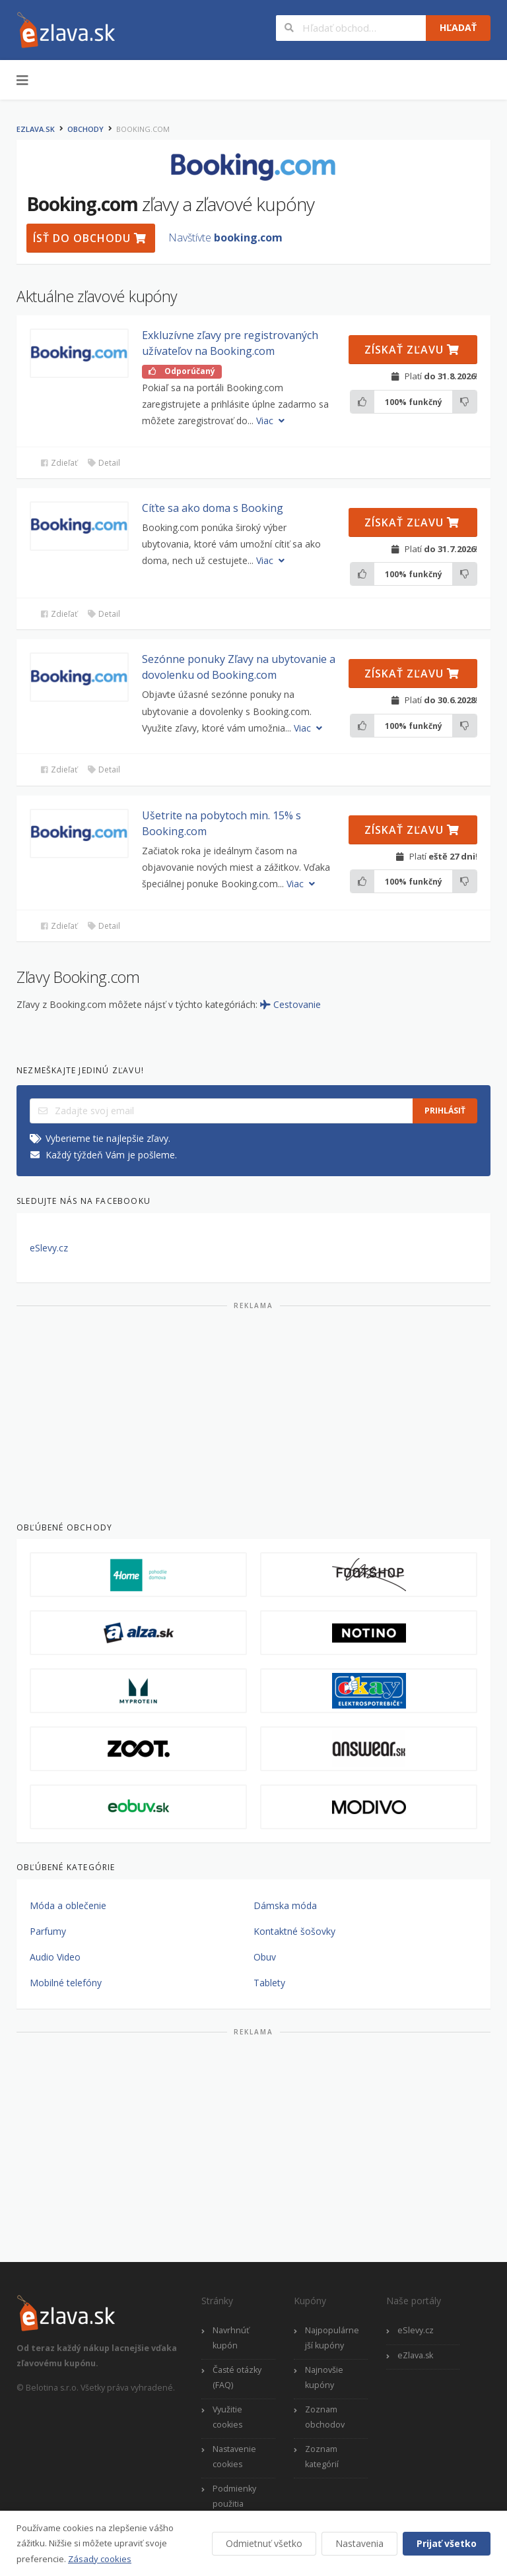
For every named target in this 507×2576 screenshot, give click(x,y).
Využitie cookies (227, 2417)
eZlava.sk (36, 129)
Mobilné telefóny (66, 1982)
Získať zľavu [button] (411, 349)
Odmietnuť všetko (264, 2543)
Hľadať (458, 27)
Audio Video (55, 1957)
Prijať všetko (447, 2543)
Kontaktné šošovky (294, 1931)
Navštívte (225, 237)
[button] (79, 353)
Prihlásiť (444, 1110)
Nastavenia (359, 2543)
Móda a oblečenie (68, 1905)
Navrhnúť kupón (231, 2338)
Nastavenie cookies (234, 2456)
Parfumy (48, 1931)
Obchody (85, 129)
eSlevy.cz (49, 1247)
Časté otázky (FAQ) (237, 2377)
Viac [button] (271, 420)
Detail (103, 462)
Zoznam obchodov (325, 2417)
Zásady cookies (99, 2559)
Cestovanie (290, 1004)
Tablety (269, 1982)
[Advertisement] (253, 1410)
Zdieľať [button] (58, 462)
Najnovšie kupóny (324, 2377)
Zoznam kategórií (322, 2456)
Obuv (265, 1957)
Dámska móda (285, 1905)
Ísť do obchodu (90, 238)
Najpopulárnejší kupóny (332, 2338)
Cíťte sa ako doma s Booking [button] (212, 508)
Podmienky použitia (234, 2496)
